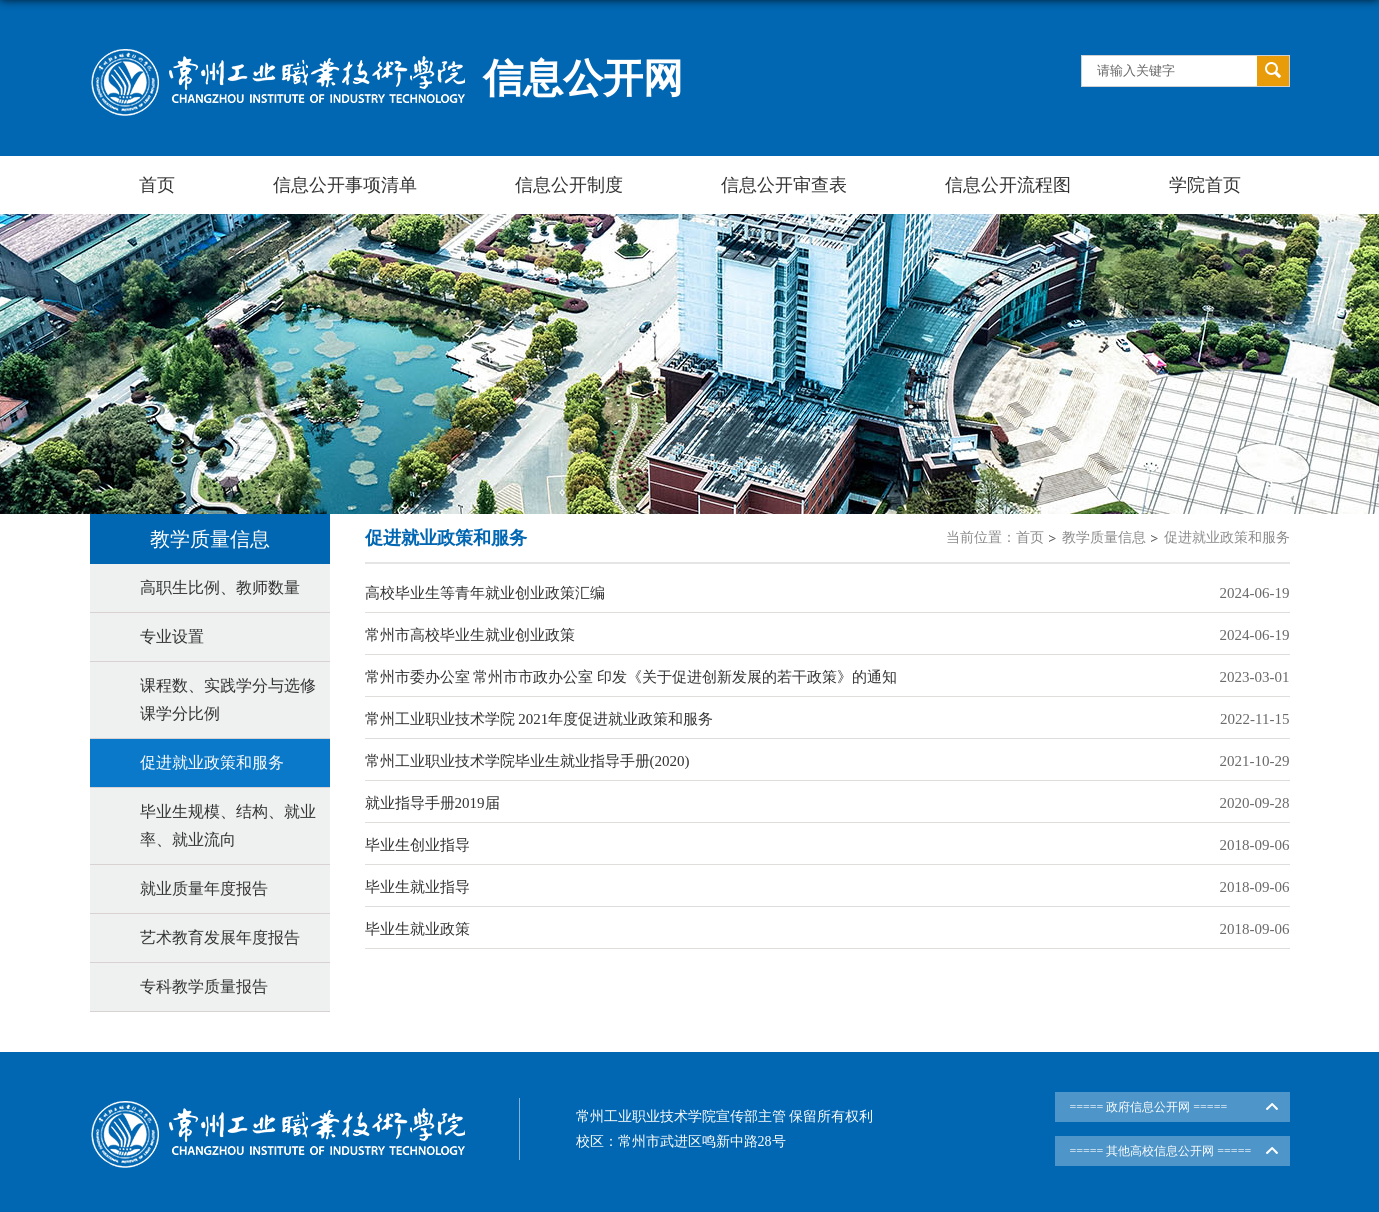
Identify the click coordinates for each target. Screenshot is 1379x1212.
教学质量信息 (1104, 537)
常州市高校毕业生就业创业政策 (470, 635)
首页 (157, 185)
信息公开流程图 (1008, 185)
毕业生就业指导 (417, 887)
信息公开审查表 (784, 185)
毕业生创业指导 (417, 845)
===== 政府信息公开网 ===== (1149, 1107)
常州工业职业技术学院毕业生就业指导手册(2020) (527, 761)
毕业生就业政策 (417, 929)
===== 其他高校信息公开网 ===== (1161, 1151)
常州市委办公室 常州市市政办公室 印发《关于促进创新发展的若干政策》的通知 (631, 677)
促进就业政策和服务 (1227, 537)
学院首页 (1205, 185)
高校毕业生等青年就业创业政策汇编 (485, 593)
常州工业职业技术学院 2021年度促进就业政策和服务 (539, 719)
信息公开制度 (569, 185)
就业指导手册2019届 (432, 803)
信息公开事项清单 (345, 185)
